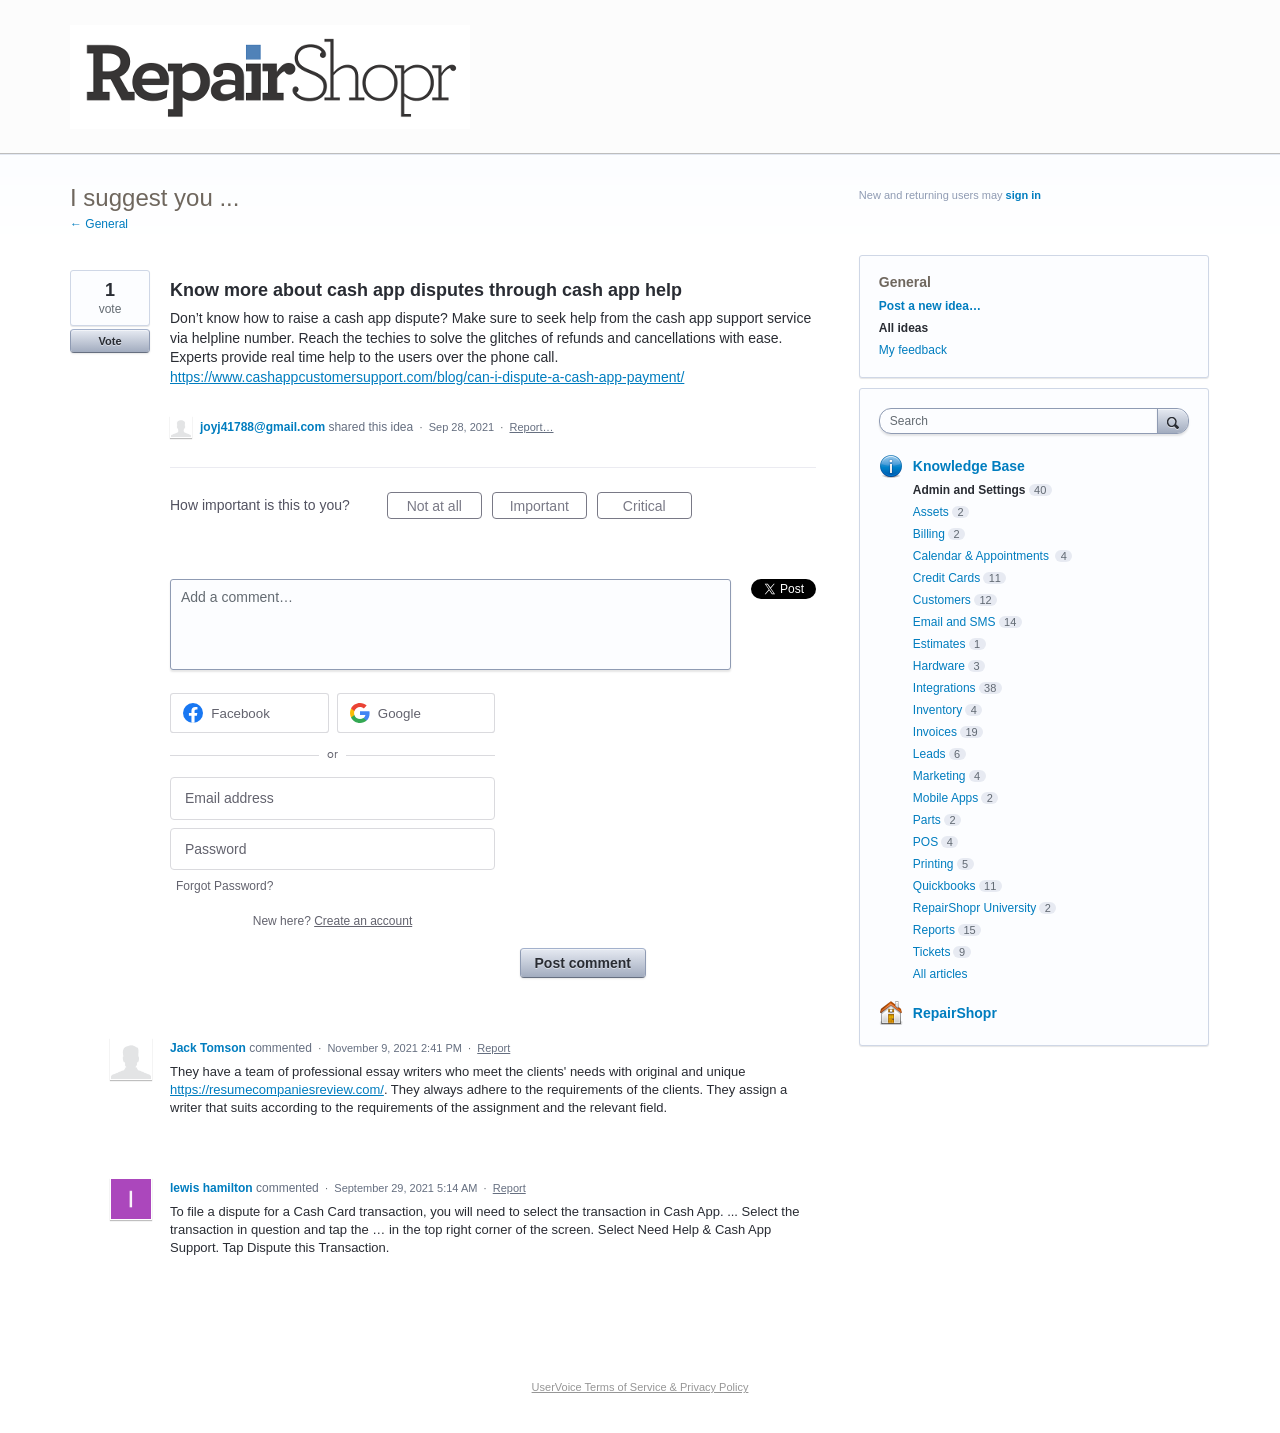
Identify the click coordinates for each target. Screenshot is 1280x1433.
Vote (109, 341)
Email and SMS (954, 622)
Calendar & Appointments (982, 556)
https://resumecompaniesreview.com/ (277, 1089)
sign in (1023, 195)
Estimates (939, 644)
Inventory (937, 710)
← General (99, 224)
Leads (929, 754)
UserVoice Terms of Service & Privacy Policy (640, 1387)
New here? (332, 921)
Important (548, 509)
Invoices (935, 732)
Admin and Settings (969, 490)
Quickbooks (944, 886)
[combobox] (1023, 421)
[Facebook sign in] (249, 713)
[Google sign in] (416, 713)
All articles (940, 974)
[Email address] (332, 798)
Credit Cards (946, 578)
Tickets (932, 952)
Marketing (939, 776)
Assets (931, 512)
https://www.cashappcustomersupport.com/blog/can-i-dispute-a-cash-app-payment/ (427, 377)
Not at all (444, 509)
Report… (531, 427)
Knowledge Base (969, 466)
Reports (934, 930)
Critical (657, 509)
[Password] (332, 849)
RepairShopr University (974, 908)
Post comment (583, 963)
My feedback (913, 350)
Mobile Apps (945, 798)
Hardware (939, 666)
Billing (929, 534)
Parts (927, 820)
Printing (933, 864)
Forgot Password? (224, 886)
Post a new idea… (930, 306)
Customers (942, 600)
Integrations (944, 688)
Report (493, 1048)
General (905, 282)
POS (925, 842)
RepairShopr (955, 1013)
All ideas (903, 328)
